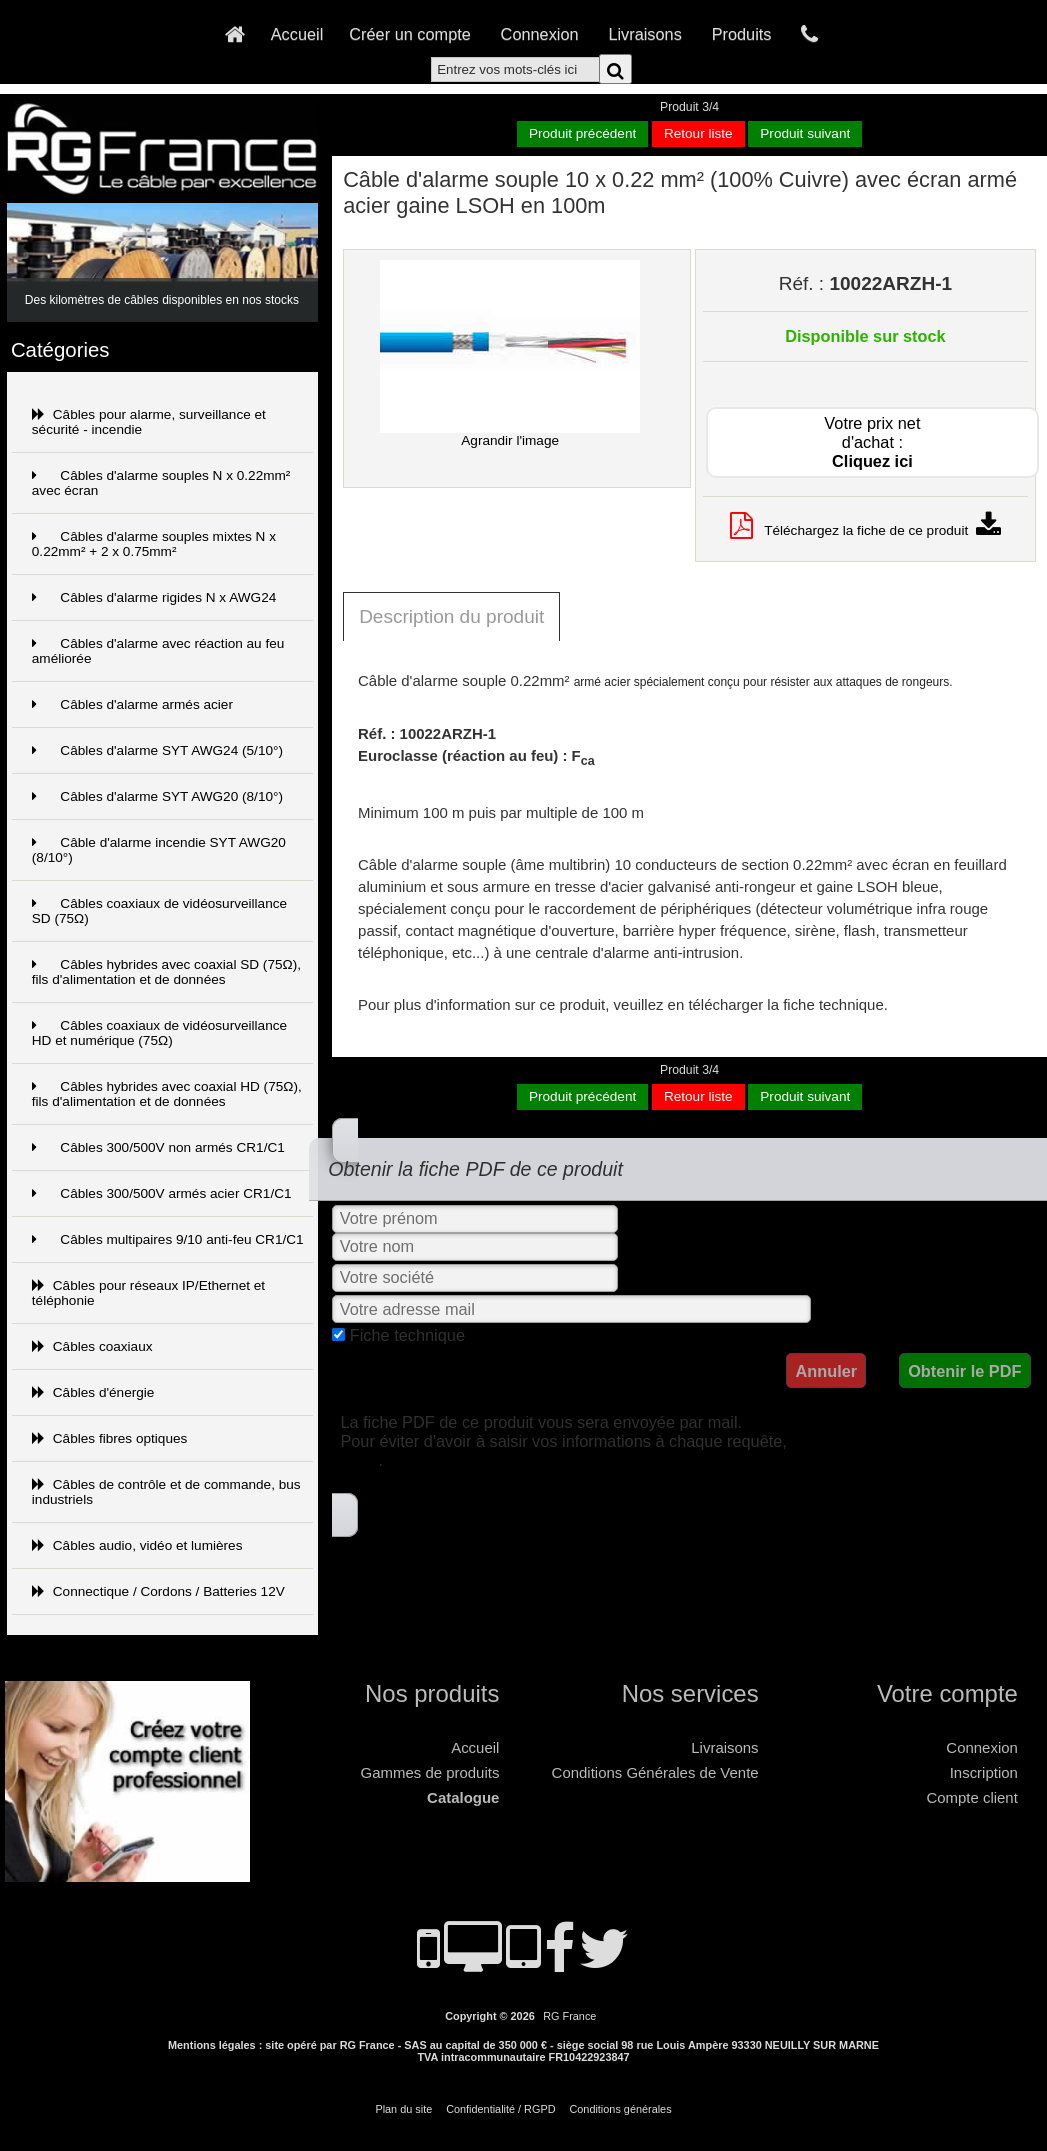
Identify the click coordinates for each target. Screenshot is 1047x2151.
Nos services (690, 1693)
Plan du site (403, 2109)
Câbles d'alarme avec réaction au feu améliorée (158, 651)
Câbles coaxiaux (92, 1346)
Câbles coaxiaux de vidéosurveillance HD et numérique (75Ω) (159, 1033)
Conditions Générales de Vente (655, 1772)
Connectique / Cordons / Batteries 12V (158, 1591)
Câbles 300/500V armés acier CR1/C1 (162, 1193)
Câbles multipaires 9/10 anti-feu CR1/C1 (168, 1239)
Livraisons (644, 34)
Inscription (984, 1772)
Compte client (971, 1797)
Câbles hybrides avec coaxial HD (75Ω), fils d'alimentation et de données (167, 1094)
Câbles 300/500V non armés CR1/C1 (158, 1147)
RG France (569, 2016)
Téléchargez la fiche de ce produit (865, 530)
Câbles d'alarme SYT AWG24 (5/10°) (157, 750)
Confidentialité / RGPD (500, 2109)
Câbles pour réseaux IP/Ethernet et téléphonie (148, 1293)
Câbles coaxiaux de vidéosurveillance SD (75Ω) (159, 911)
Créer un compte (410, 34)
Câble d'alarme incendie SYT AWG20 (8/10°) (159, 850)
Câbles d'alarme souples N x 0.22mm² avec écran (161, 483)
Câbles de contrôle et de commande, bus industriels (166, 1492)
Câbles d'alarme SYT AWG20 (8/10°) (157, 796)
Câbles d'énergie (93, 1392)
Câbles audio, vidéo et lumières (137, 1545)
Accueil (297, 34)
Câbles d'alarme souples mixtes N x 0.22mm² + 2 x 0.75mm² (154, 544)
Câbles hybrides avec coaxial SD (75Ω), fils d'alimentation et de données (166, 972)
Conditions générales (620, 2109)
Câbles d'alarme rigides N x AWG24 (154, 597)
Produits (742, 34)
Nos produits (432, 1693)
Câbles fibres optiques (110, 1438)
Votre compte (947, 1693)
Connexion (540, 34)
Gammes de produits (430, 1772)
